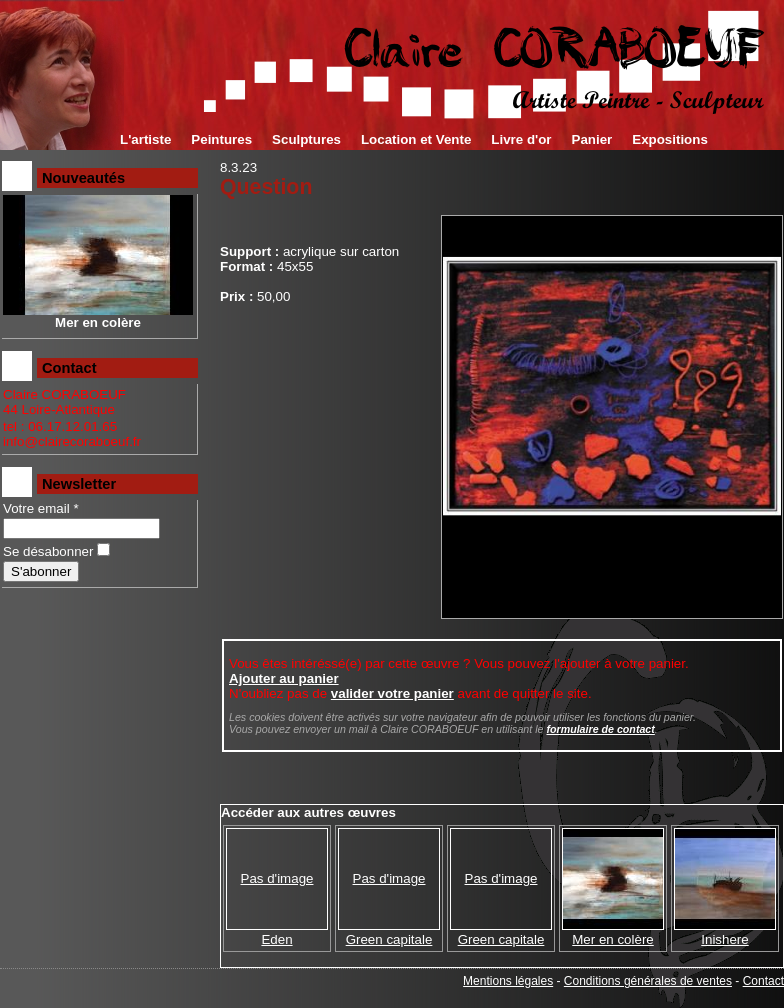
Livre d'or (521, 139)
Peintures (221, 139)
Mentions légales (508, 981)
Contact (763, 981)
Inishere (724, 939)
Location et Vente (416, 139)
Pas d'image (277, 878)
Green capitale (389, 939)
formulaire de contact (600, 729)
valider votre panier (392, 693)
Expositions (670, 139)
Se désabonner (48, 551)
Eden (276, 939)
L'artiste (145, 139)
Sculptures (306, 139)
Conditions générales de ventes (648, 981)
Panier (592, 139)
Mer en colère (613, 939)
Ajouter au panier (284, 678)
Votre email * (41, 508)
